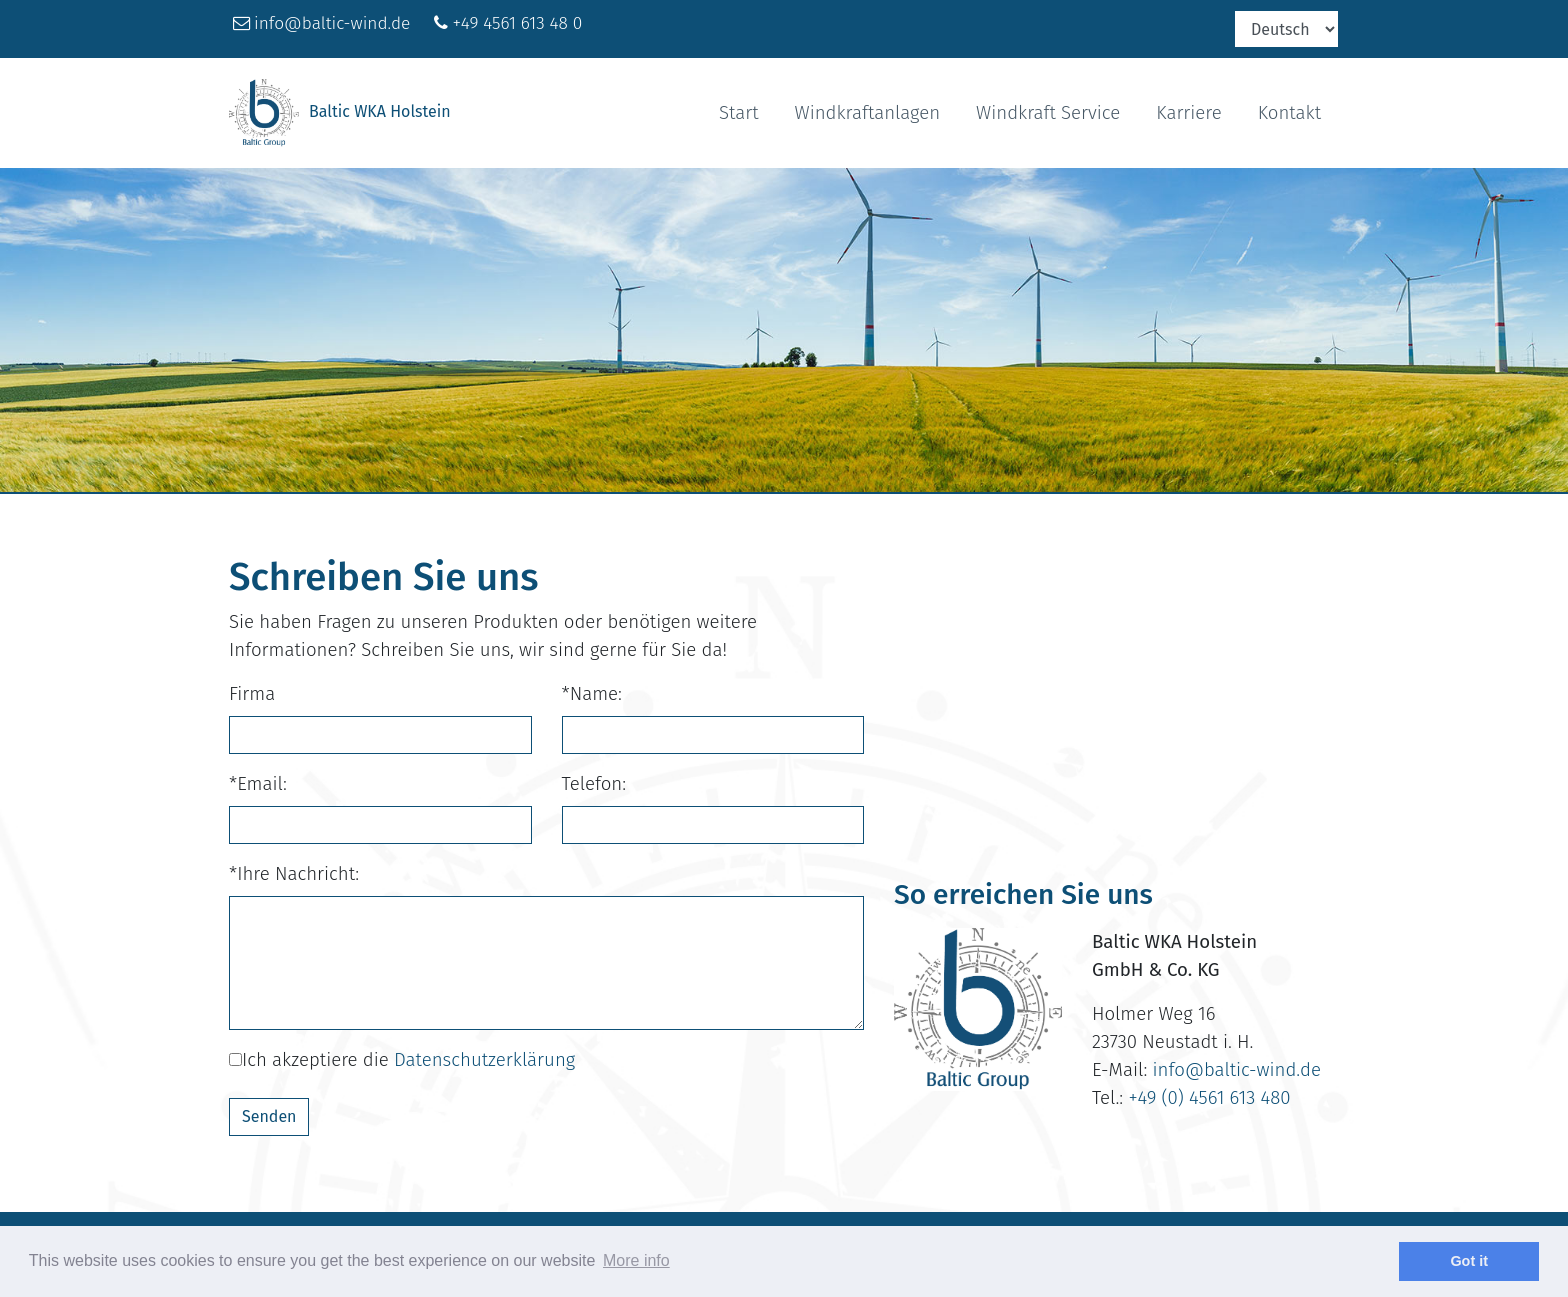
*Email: (258, 784)
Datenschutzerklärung (484, 1060)
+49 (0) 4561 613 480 (1209, 1098)
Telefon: (594, 784)
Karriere (1188, 113)
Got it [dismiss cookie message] (1469, 1261)
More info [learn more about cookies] (636, 1260)
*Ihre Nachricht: (294, 874)
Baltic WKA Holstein (340, 113)
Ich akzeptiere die (402, 1060)
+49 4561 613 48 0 (517, 23)
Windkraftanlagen (868, 113)
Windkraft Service (1048, 113)
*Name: (592, 694)
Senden (269, 1116)
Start (739, 113)
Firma (252, 694)
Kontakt (1289, 113)
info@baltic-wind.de (332, 23)
